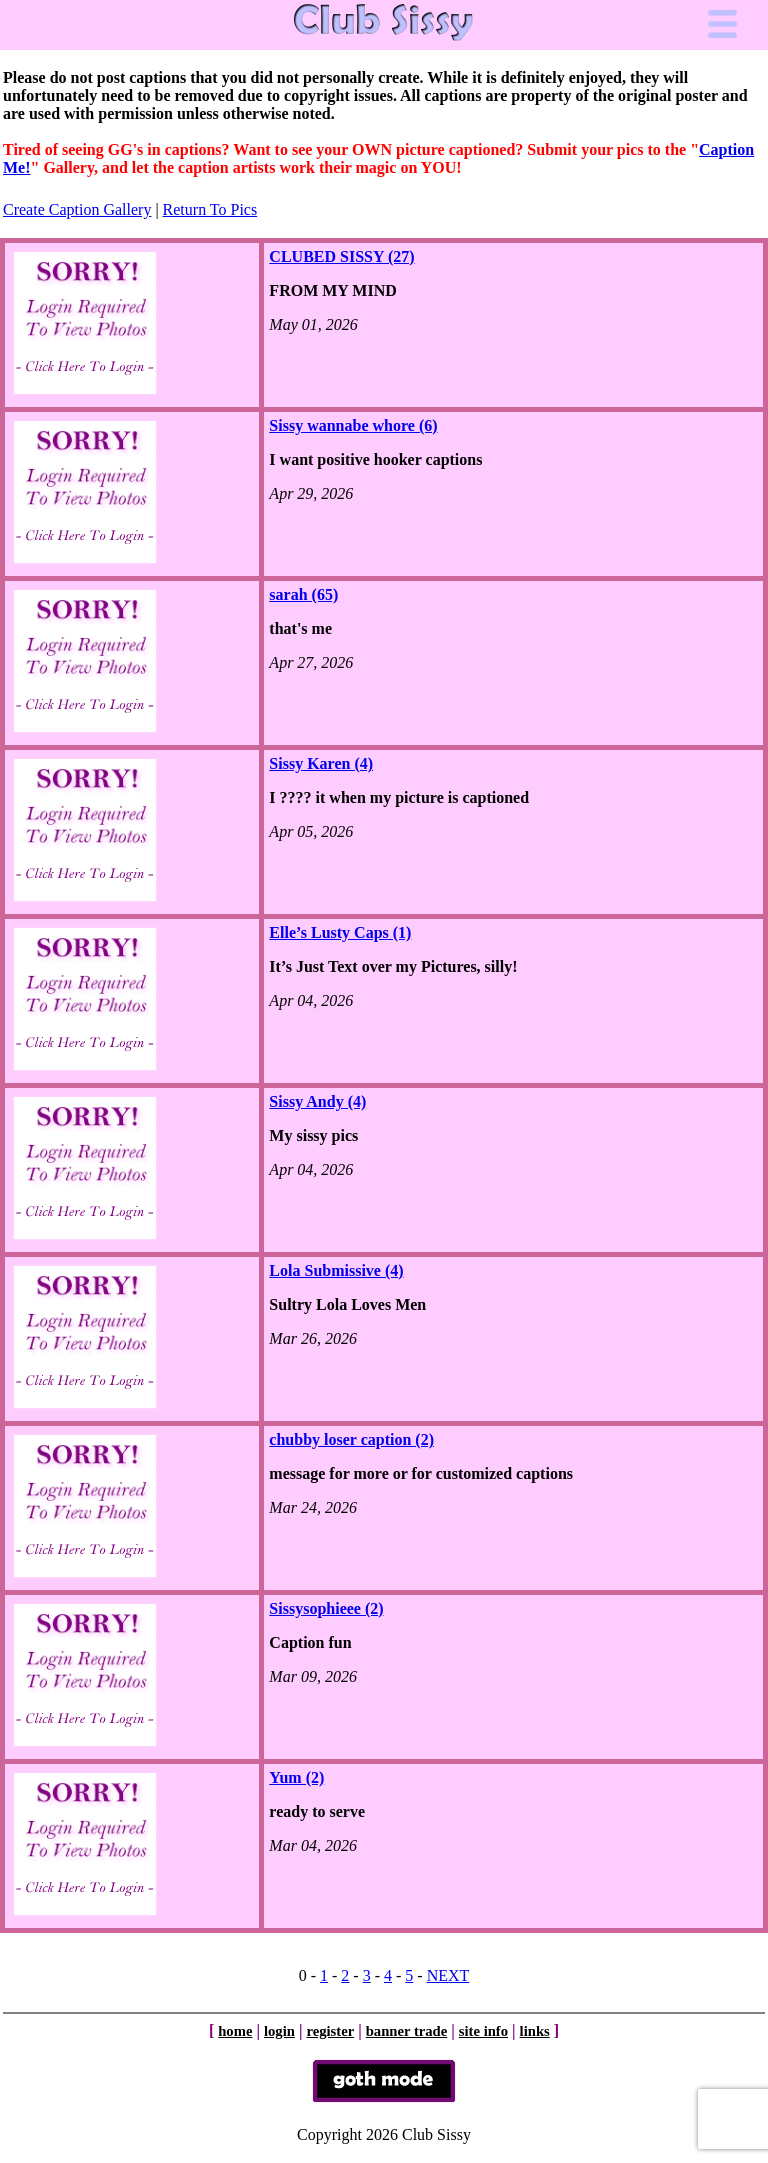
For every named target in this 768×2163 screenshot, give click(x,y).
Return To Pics (210, 209)
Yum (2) (296, 1777)
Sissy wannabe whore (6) (353, 425)
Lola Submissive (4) (336, 1270)
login (279, 2031)
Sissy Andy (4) (317, 1101)
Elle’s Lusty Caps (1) (340, 932)
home (235, 2031)
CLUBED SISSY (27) (341, 256)
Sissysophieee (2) (326, 1608)
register (330, 2031)
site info (483, 2031)
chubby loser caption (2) (351, 1439)
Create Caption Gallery (77, 209)
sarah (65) (303, 594)
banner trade (407, 2031)
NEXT (448, 1975)
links (535, 2031)
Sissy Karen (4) (321, 763)
